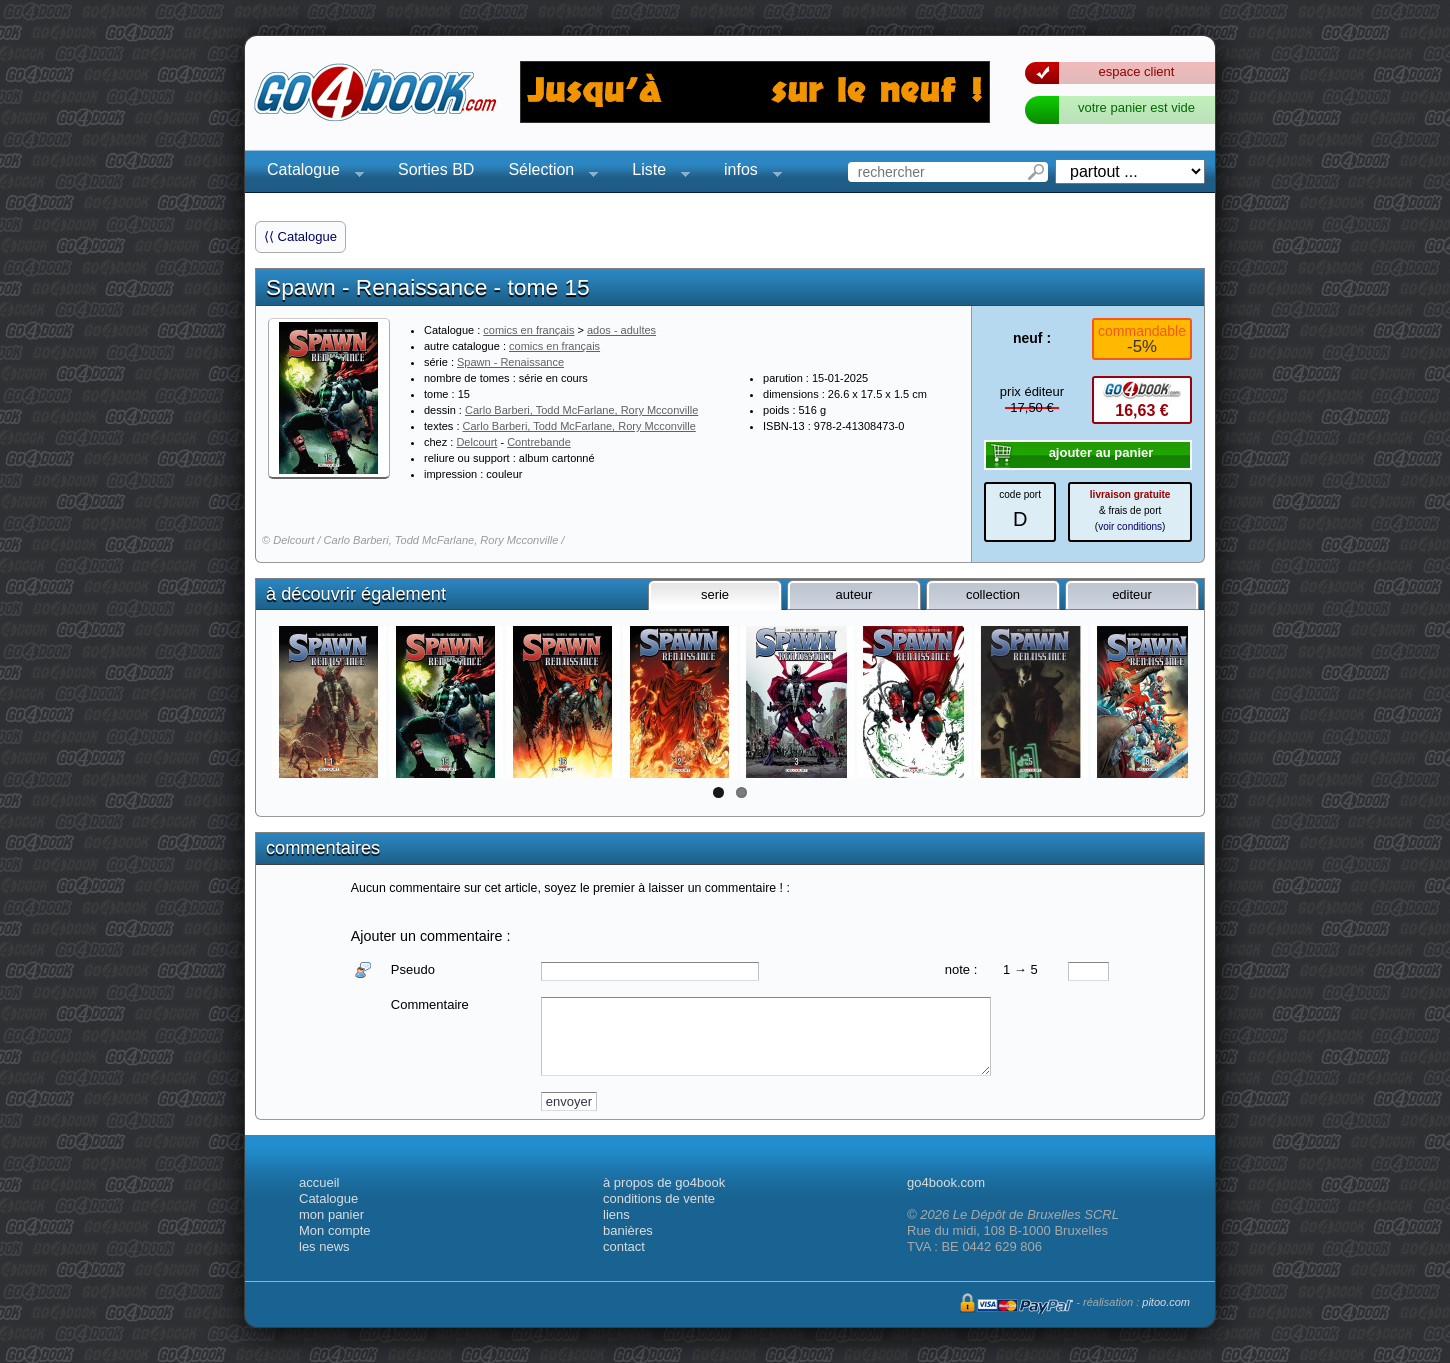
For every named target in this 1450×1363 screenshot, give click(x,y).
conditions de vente (659, 1198)
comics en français (528, 330)
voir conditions (1130, 526)
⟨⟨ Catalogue (300, 236)
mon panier (331, 1214)
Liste (655, 172)
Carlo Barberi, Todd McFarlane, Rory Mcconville (581, 410)
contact (624, 1246)
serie (715, 594)
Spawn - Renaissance (510, 362)
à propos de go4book (664, 1182)
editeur (1132, 594)
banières (628, 1230)
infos (747, 172)
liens (616, 1214)
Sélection (547, 172)
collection (993, 594)
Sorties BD (436, 169)
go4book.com (946, 1182)
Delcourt (476, 442)
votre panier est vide (1136, 107)
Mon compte (335, 1230)
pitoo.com (1166, 1302)
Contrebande (539, 442)
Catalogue (309, 172)
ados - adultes (621, 330)
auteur (854, 594)
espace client (1137, 71)
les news (324, 1246)
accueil (319, 1182)
